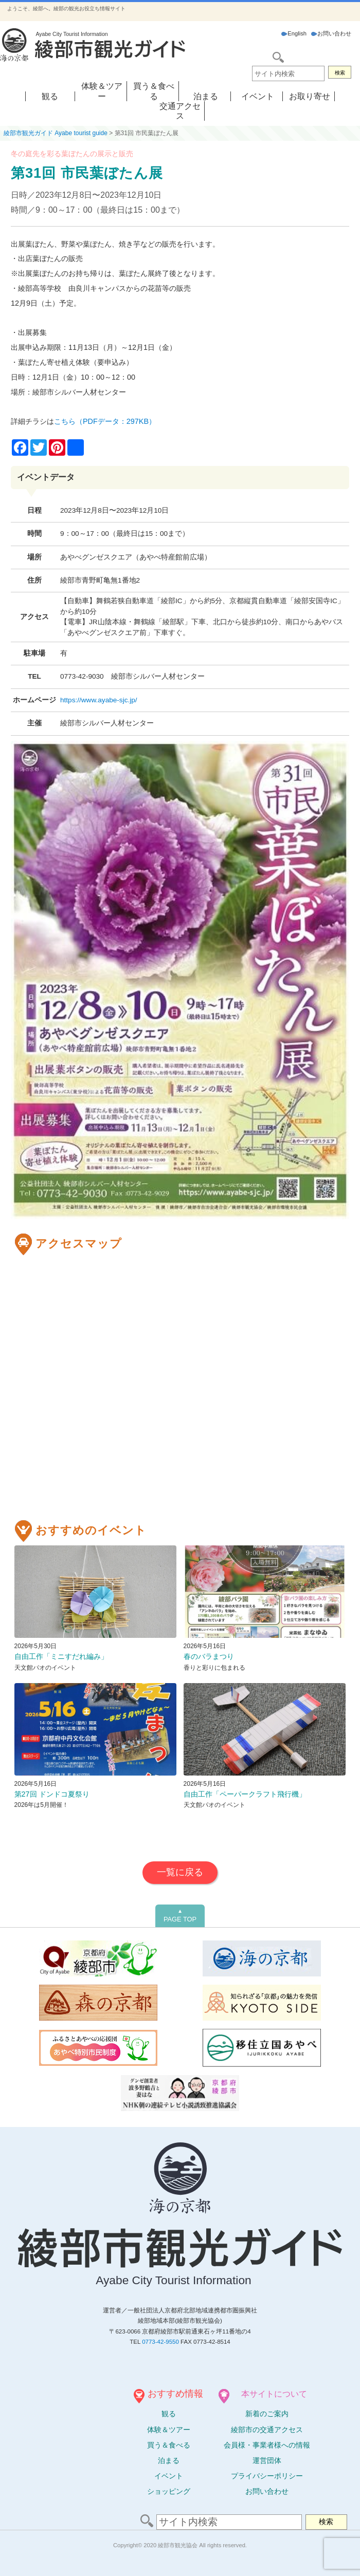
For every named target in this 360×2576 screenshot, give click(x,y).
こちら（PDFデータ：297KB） (105, 421)
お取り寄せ (309, 96)
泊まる (205, 96)
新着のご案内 (267, 2414)
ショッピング (168, 2491)
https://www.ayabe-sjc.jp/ (98, 700)
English (294, 33)
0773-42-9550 (160, 2342)
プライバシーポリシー (267, 2476)
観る (50, 96)
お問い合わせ (331, 33)
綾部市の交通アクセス (267, 2429)
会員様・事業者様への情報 (267, 2445)
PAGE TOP (180, 1916)
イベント (257, 96)
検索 (340, 73)
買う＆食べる (168, 2445)
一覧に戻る (180, 1872)
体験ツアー (168, 2429)
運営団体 (267, 2460)
